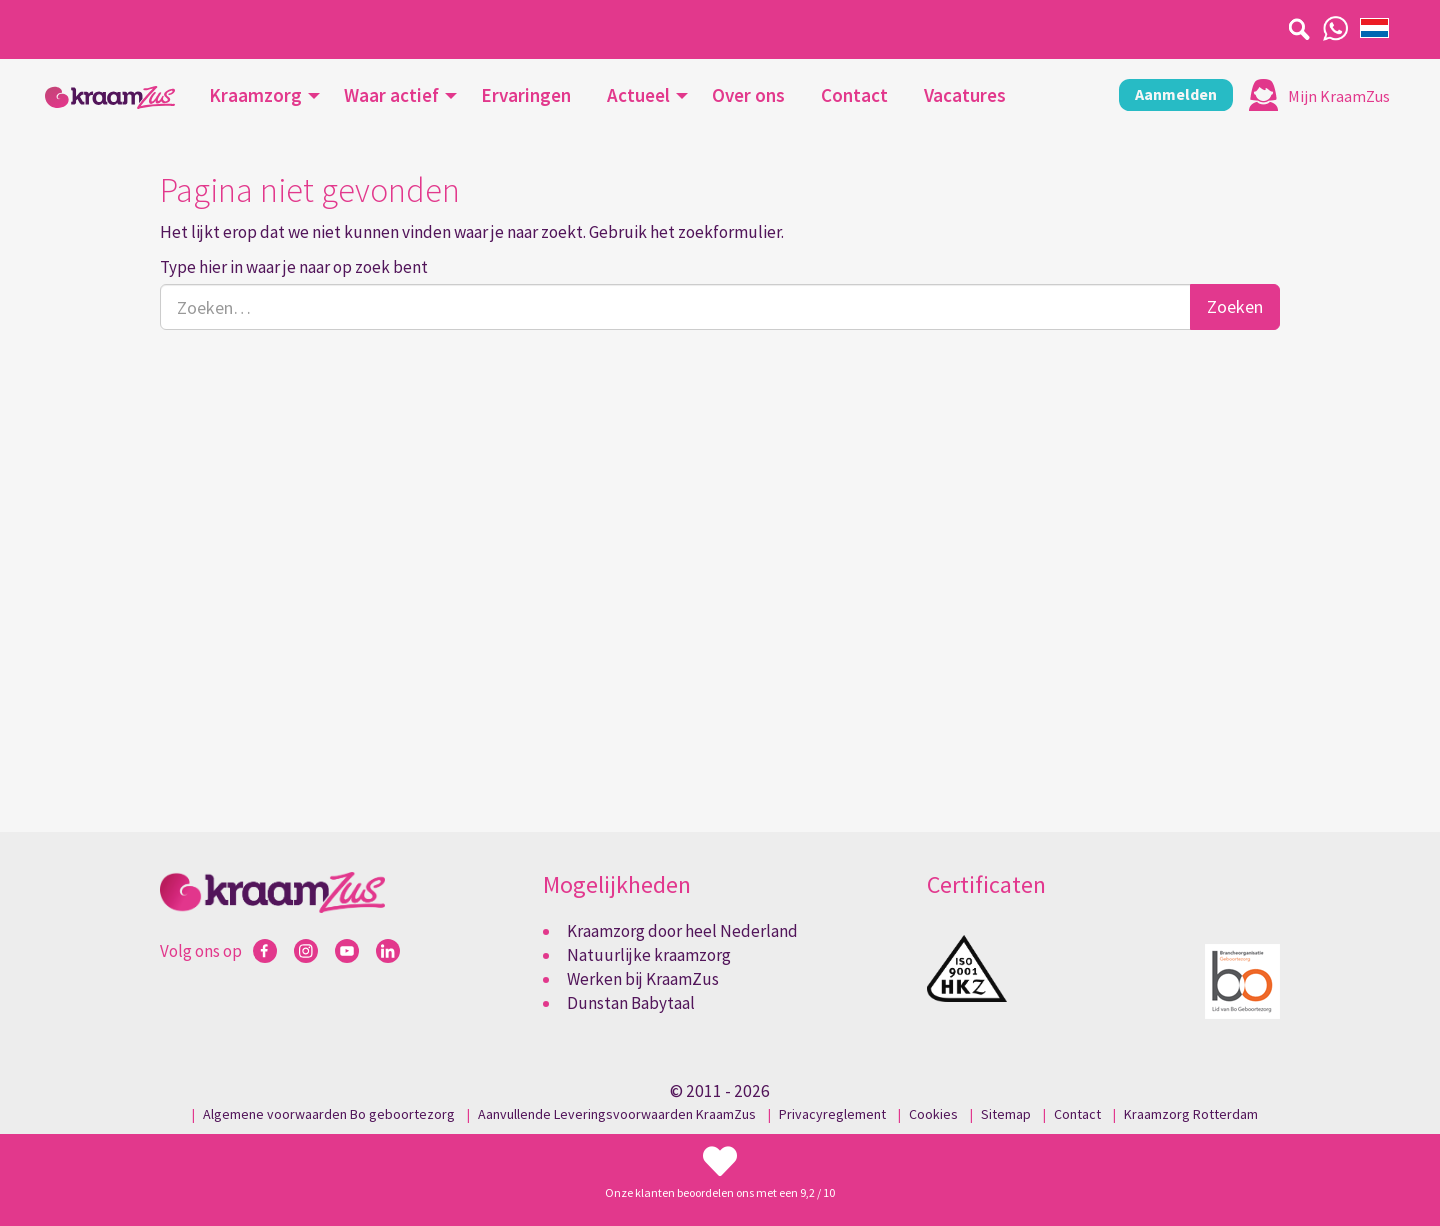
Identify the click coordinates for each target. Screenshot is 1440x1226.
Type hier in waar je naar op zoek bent (294, 267)
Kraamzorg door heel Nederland (682, 931)
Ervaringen (526, 95)
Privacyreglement (832, 1114)
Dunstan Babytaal (631, 1003)
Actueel (638, 95)
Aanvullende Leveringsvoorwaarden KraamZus (617, 1114)
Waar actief (391, 95)
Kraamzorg (255, 95)
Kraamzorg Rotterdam (1191, 1114)
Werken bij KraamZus (643, 979)
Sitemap (1006, 1114)
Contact (854, 95)
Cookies (933, 1114)
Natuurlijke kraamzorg (649, 955)
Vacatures (965, 95)
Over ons (748, 95)
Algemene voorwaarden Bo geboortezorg (329, 1114)
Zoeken (1235, 306)
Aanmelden (1176, 94)
